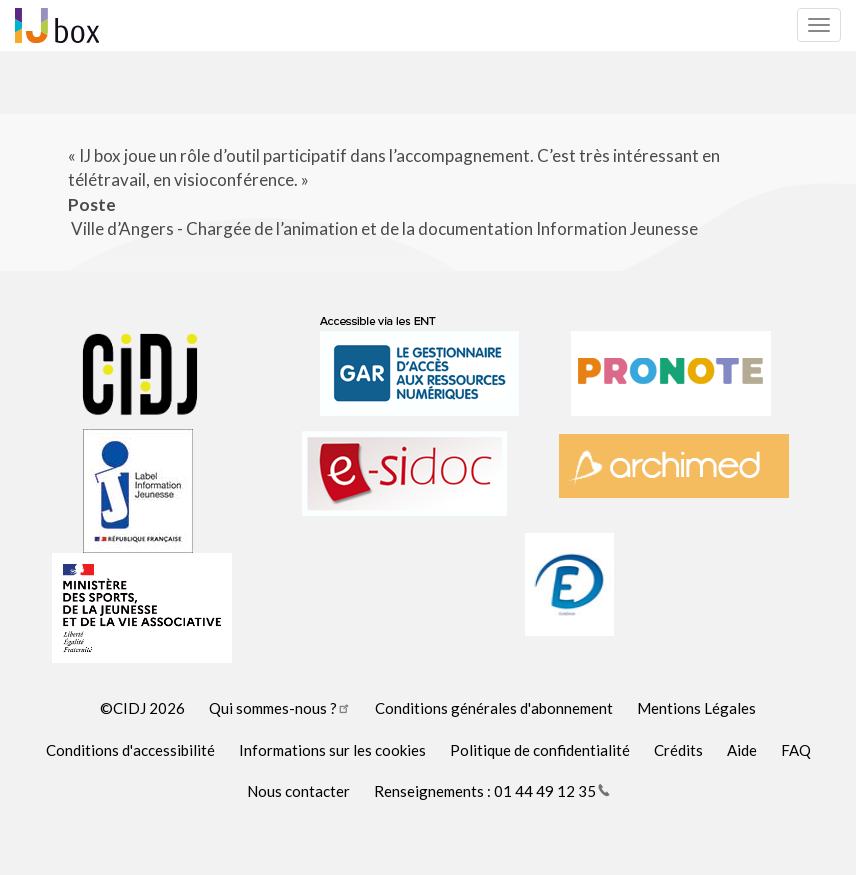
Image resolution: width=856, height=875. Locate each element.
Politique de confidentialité (540, 750)
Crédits (678, 750)
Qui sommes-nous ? (280, 708)
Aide (742, 750)
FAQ (796, 750)
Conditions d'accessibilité (130, 750)
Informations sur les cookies (332, 750)
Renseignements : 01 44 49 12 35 (492, 791)
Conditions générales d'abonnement (494, 708)
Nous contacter (298, 791)
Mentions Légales (696, 708)
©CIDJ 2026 (142, 708)
